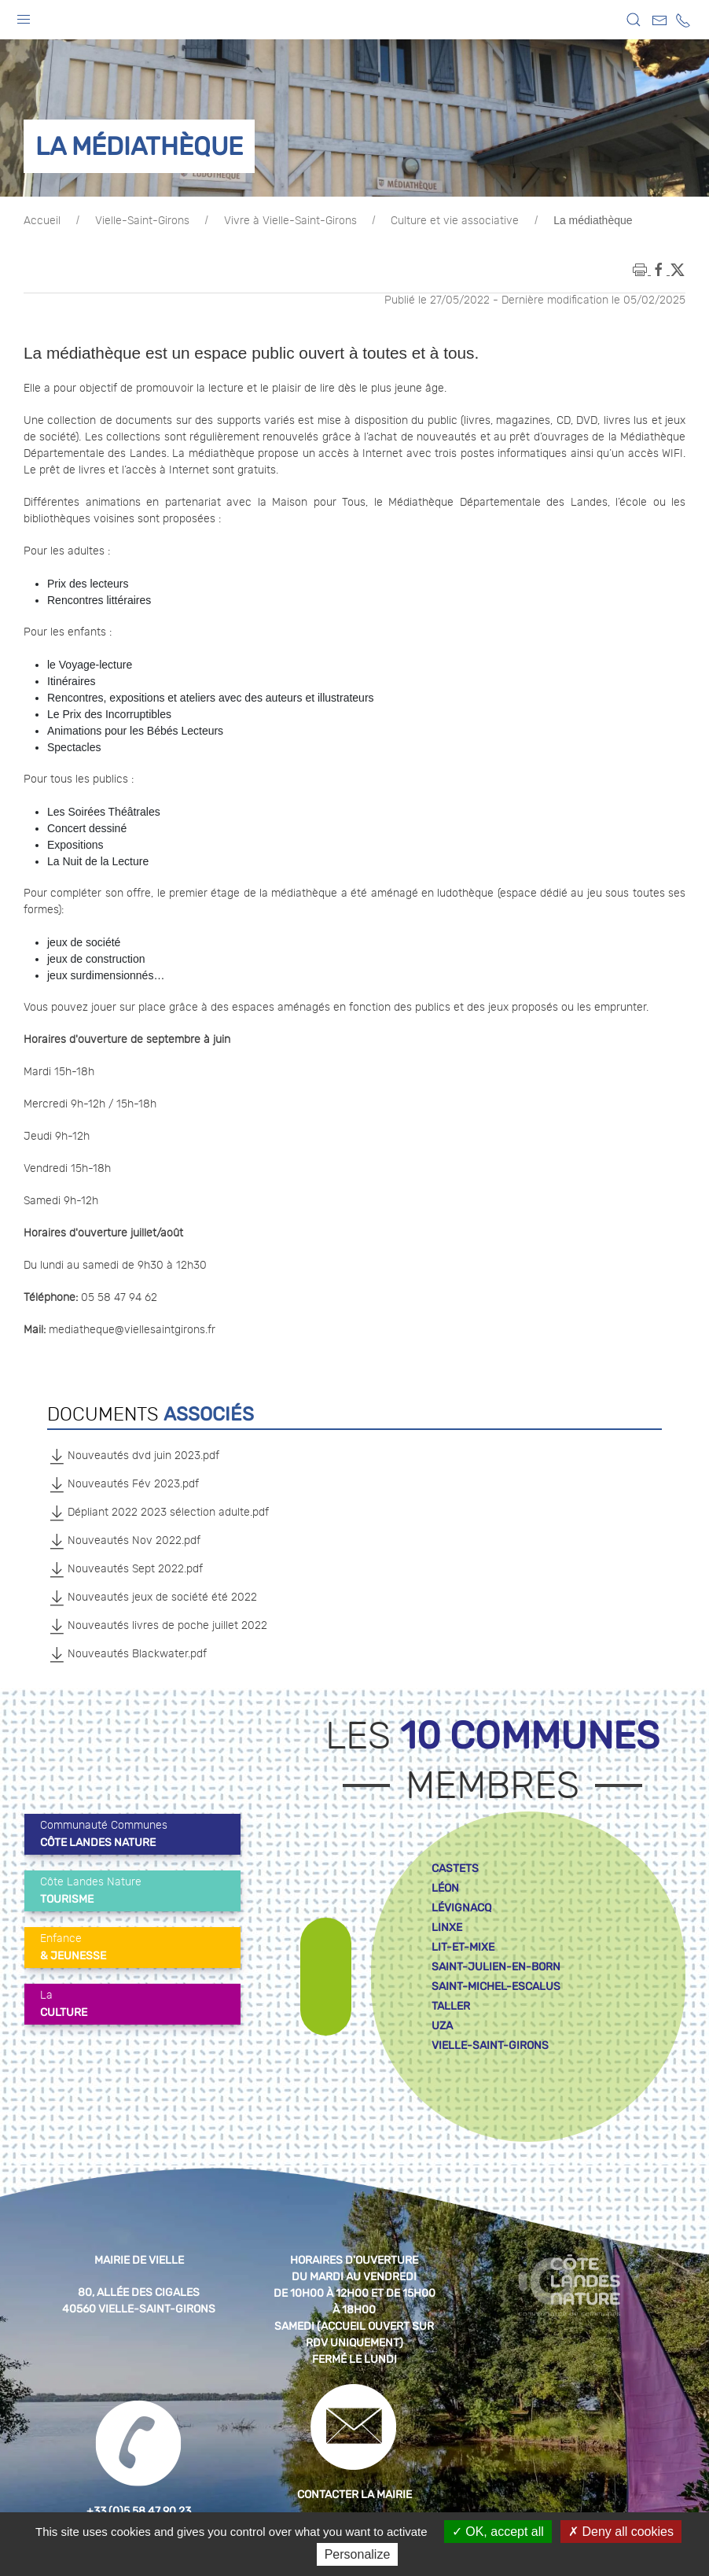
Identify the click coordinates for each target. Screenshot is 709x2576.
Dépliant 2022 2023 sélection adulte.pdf (158, 1512)
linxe (447, 1927)
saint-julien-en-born (496, 1966)
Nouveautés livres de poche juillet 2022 (157, 1626)
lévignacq (461, 1907)
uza (442, 2025)
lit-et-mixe (463, 1947)
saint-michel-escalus (496, 1986)
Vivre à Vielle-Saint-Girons (290, 221)
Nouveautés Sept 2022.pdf (125, 1569)
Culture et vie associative (455, 221)
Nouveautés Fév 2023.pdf (123, 1484)
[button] (23, 16)
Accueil (42, 221)
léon (445, 1888)
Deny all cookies (621, 2531)
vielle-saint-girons (490, 2045)
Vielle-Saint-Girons (142, 221)
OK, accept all (498, 2531)
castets (455, 1868)
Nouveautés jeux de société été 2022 (152, 1597)
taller (451, 2006)
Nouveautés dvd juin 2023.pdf (133, 1456)
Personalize (358, 2554)
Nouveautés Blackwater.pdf (127, 1654)
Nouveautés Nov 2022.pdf (123, 1541)
